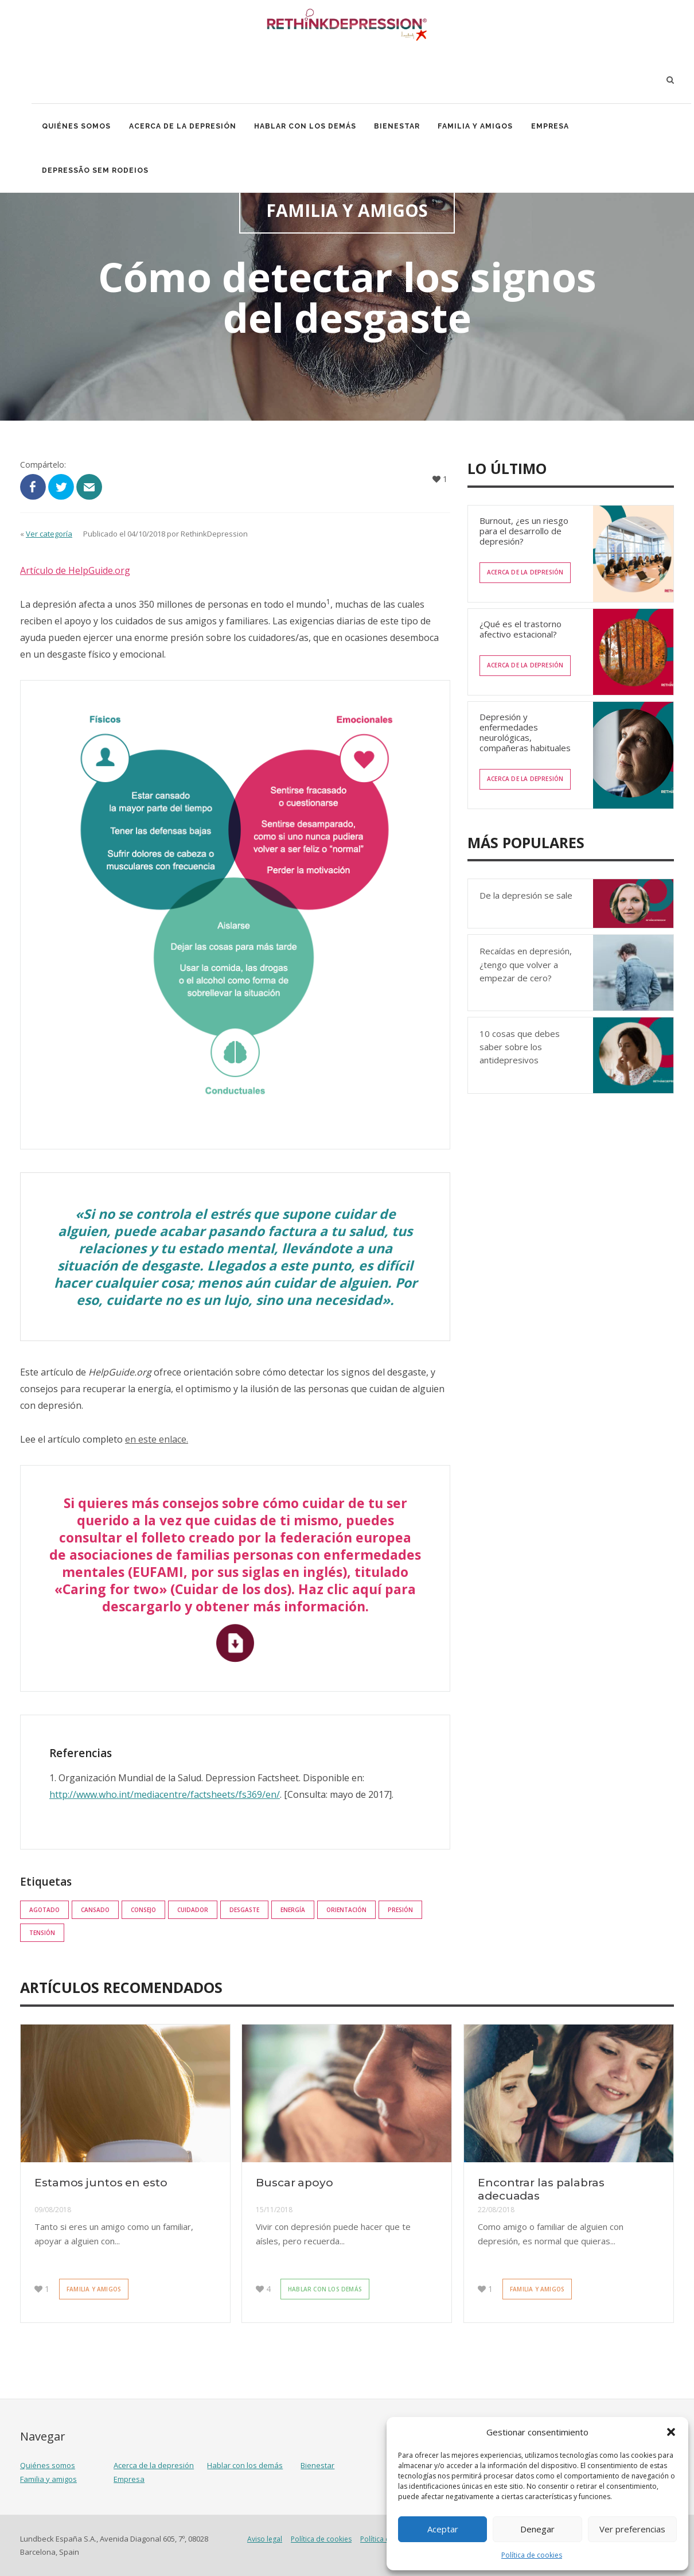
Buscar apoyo (294, 2182)
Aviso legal (264, 2539)
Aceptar (442, 2529)
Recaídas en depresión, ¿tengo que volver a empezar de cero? (525, 964)
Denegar (537, 2529)
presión (400, 1910)
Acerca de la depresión (185, 127)
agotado (44, 1910)
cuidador (192, 1910)
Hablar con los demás (309, 127)
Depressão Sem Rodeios (96, 173)
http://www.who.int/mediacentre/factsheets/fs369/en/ (164, 1794)
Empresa (558, 127)
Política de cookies (531, 2555)
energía (292, 1910)
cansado (95, 1910)
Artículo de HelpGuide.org (75, 570)
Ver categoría (49, 534)
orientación (346, 1910)
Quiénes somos (77, 127)
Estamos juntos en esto (100, 2182)
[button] (671, 2432)
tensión (42, 1933)
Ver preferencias (632, 2529)
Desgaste (244, 1910)
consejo (143, 1910)
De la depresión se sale (525, 895)
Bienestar (403, 127)
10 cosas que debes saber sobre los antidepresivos (519, 1047)
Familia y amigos (482, 127)
